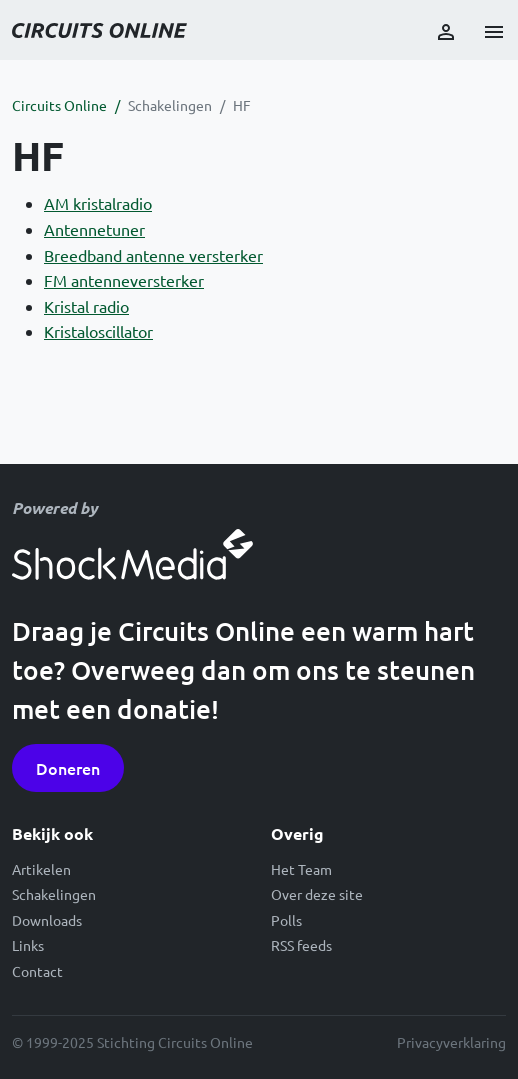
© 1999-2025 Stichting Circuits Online (132, 1042)
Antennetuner (94, 229)
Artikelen (41, 869)
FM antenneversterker (124, 280)
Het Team (301, 869)
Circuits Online (59, 105)
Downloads (47, 920)
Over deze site (317, 894)
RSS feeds (301, 945)
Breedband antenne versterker (153, 255)
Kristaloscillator (98, 331)
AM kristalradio (98, 203)
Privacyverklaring (451, 1042)
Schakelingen (170, 105)
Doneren (68, 768)
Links (28, 945)
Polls (286, 920)
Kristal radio (86, 306)
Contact (37, 971)
